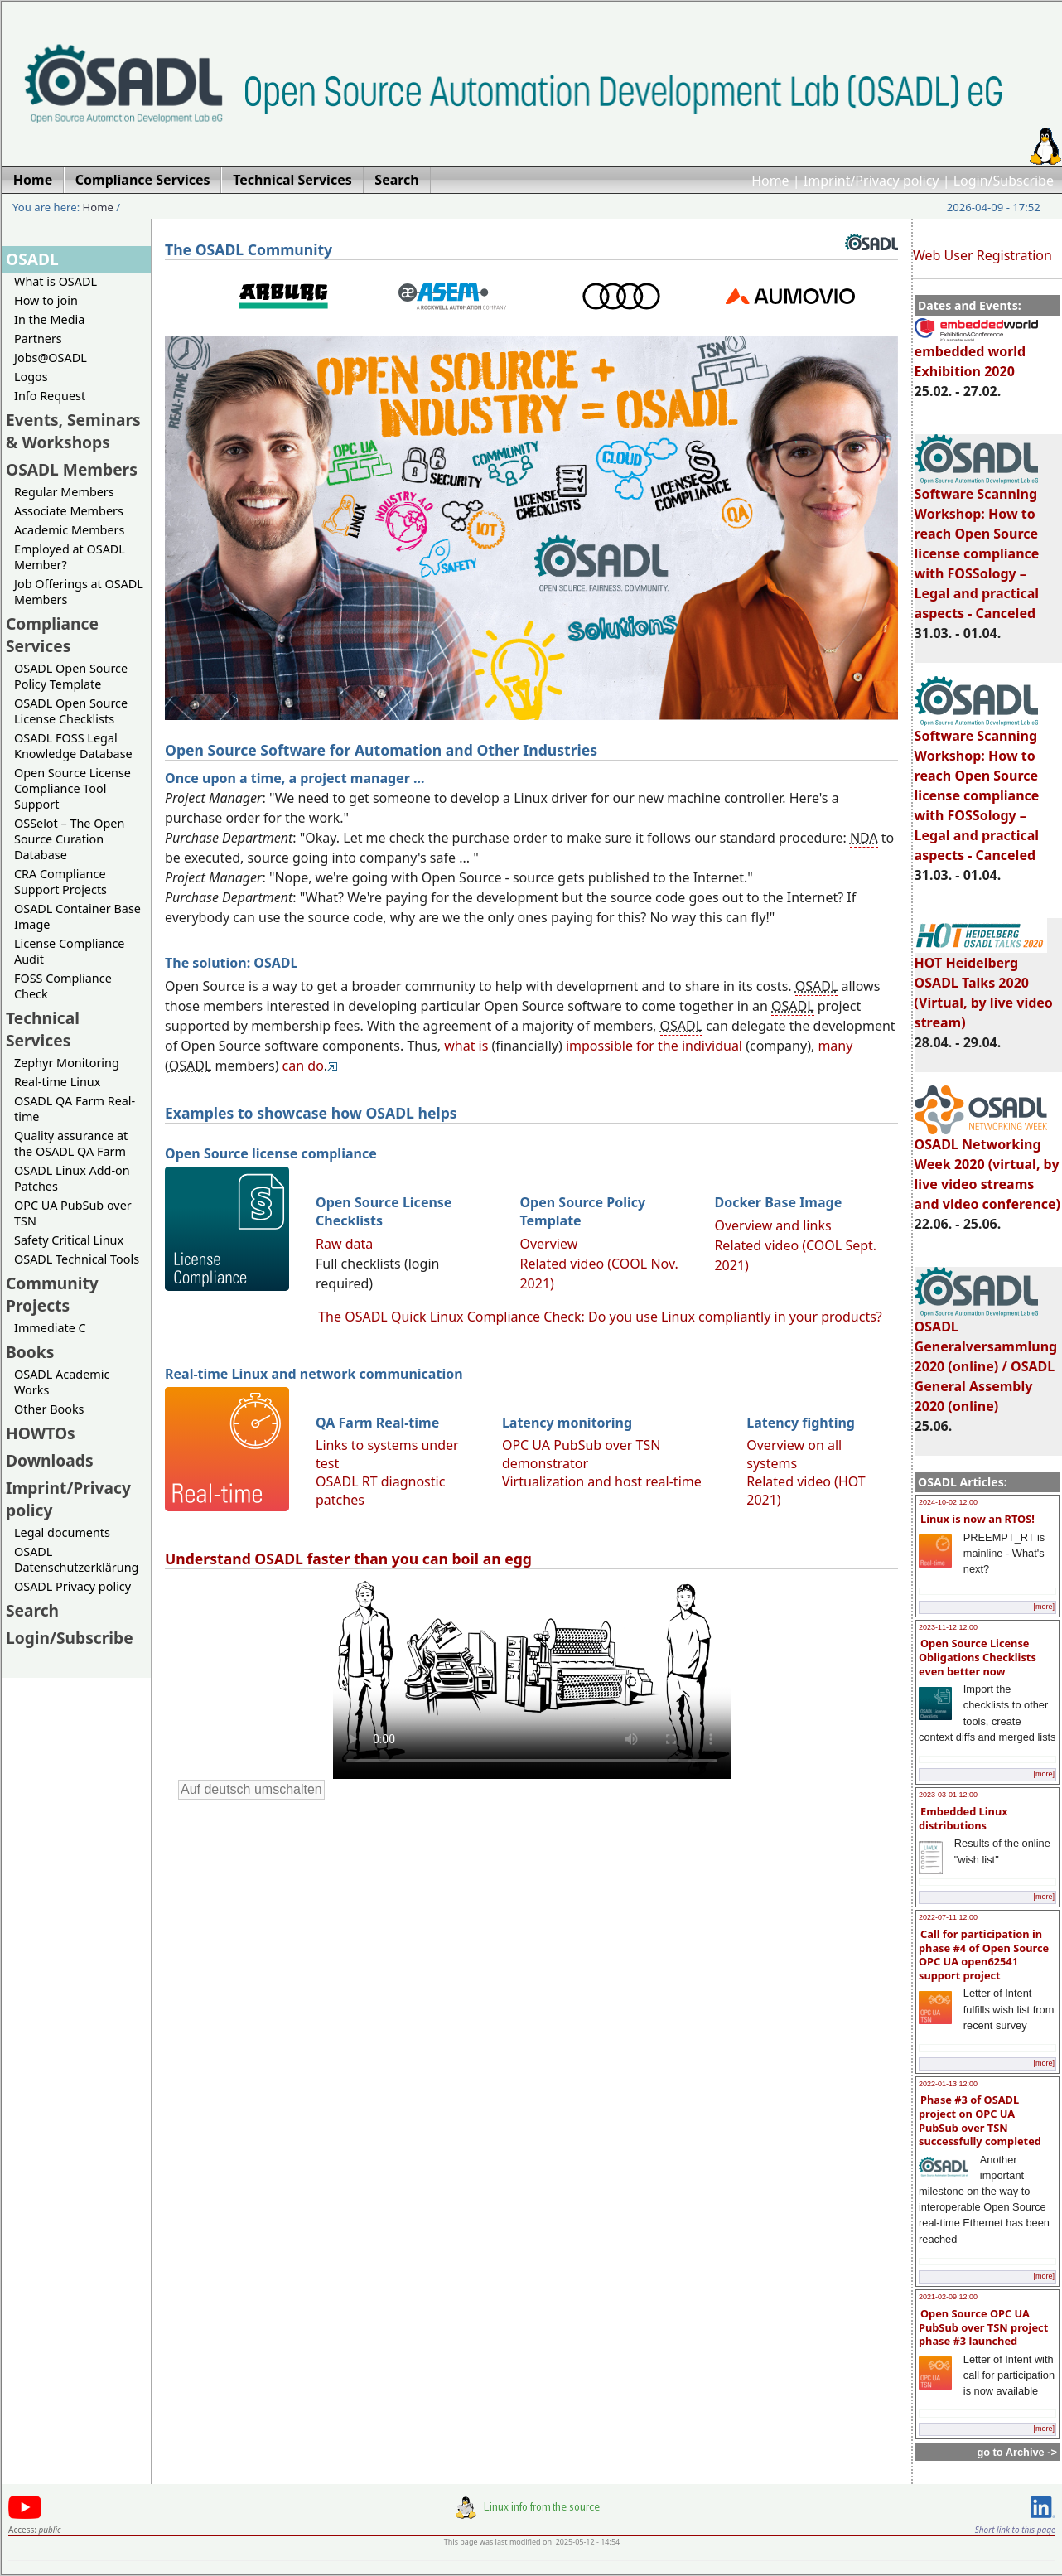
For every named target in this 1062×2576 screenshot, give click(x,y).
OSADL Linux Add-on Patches (72, 1178)
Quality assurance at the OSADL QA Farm (71, 1143)
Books (30, 1352)
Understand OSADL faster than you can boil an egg (348, 1558)
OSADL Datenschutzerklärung (76, 1559)
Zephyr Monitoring (66, 1063)
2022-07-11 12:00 (948, 1917)
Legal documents (62, 1532)
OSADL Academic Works (61, 1382)
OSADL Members (72, 469)
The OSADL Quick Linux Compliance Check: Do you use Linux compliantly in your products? (600, 1316)
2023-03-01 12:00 (948, 1795)
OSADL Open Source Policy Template (71, 676)
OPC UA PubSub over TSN (73, 1213)
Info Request (49, 396)
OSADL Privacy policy (72, 1586)
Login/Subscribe (1003, 181)
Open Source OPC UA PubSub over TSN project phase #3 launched (983, 2327)
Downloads (50, 1460)
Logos (31, 376)
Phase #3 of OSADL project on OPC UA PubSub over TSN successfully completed (980, 2120)
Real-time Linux (57, 1082)
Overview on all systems (794, 1454)
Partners (38, 338)
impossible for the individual (654, 1046)
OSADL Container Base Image (77, 916)
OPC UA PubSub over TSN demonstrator (581, 1454)
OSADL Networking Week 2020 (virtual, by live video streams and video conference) (987, 1166)
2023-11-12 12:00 (948, 1627)
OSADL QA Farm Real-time (74, 1108)
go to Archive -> (1017, 2452)
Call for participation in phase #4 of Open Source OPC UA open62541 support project (984, 1954)
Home (770, 181)
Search (32, 1610)
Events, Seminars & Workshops (73, 430)
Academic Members (69, 530)
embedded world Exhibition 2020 (976, 353)
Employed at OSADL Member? (69, 557)
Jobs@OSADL (50, 357)
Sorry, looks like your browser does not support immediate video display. (532, 1678)
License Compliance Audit (69, 951)
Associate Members (68, 511)
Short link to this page (1015, 2529)
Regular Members (64, 492)
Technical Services (43, 1029)
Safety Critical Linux (68, 1240)
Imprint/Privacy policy (871, 181)
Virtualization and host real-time (602, 1481)
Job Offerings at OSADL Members (78, 591)
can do (303, 1065)
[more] (1044, 1606)
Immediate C (50, 1328)
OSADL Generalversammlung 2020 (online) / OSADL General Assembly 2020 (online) (986, 1358)
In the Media (49, 319)
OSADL (32, 259)
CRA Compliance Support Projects (60, 881)
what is (466, 1046)
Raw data (344, 1244)
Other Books (49, 1409)
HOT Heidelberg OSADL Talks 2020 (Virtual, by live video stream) (984, 985)
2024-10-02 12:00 (948, 1502)
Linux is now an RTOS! (977, 1518)
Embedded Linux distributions (963, 1818)
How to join (46, 300)
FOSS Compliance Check (63, 986)
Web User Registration (982, 255)
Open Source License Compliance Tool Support (72, 788)
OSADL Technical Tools (76, 1259)
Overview (548, 1244)
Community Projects (52, 1294)
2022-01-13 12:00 (948, 2084)
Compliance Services (52, 634)
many (835, 1046)
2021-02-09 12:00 (948, 2297)
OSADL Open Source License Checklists (71, 711)
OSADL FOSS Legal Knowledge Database (73, 745)
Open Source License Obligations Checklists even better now (977, 1657)
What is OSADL (55, 281)
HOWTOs (40, 1433)
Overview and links (772, 1225)
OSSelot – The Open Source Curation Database (69, 839)
